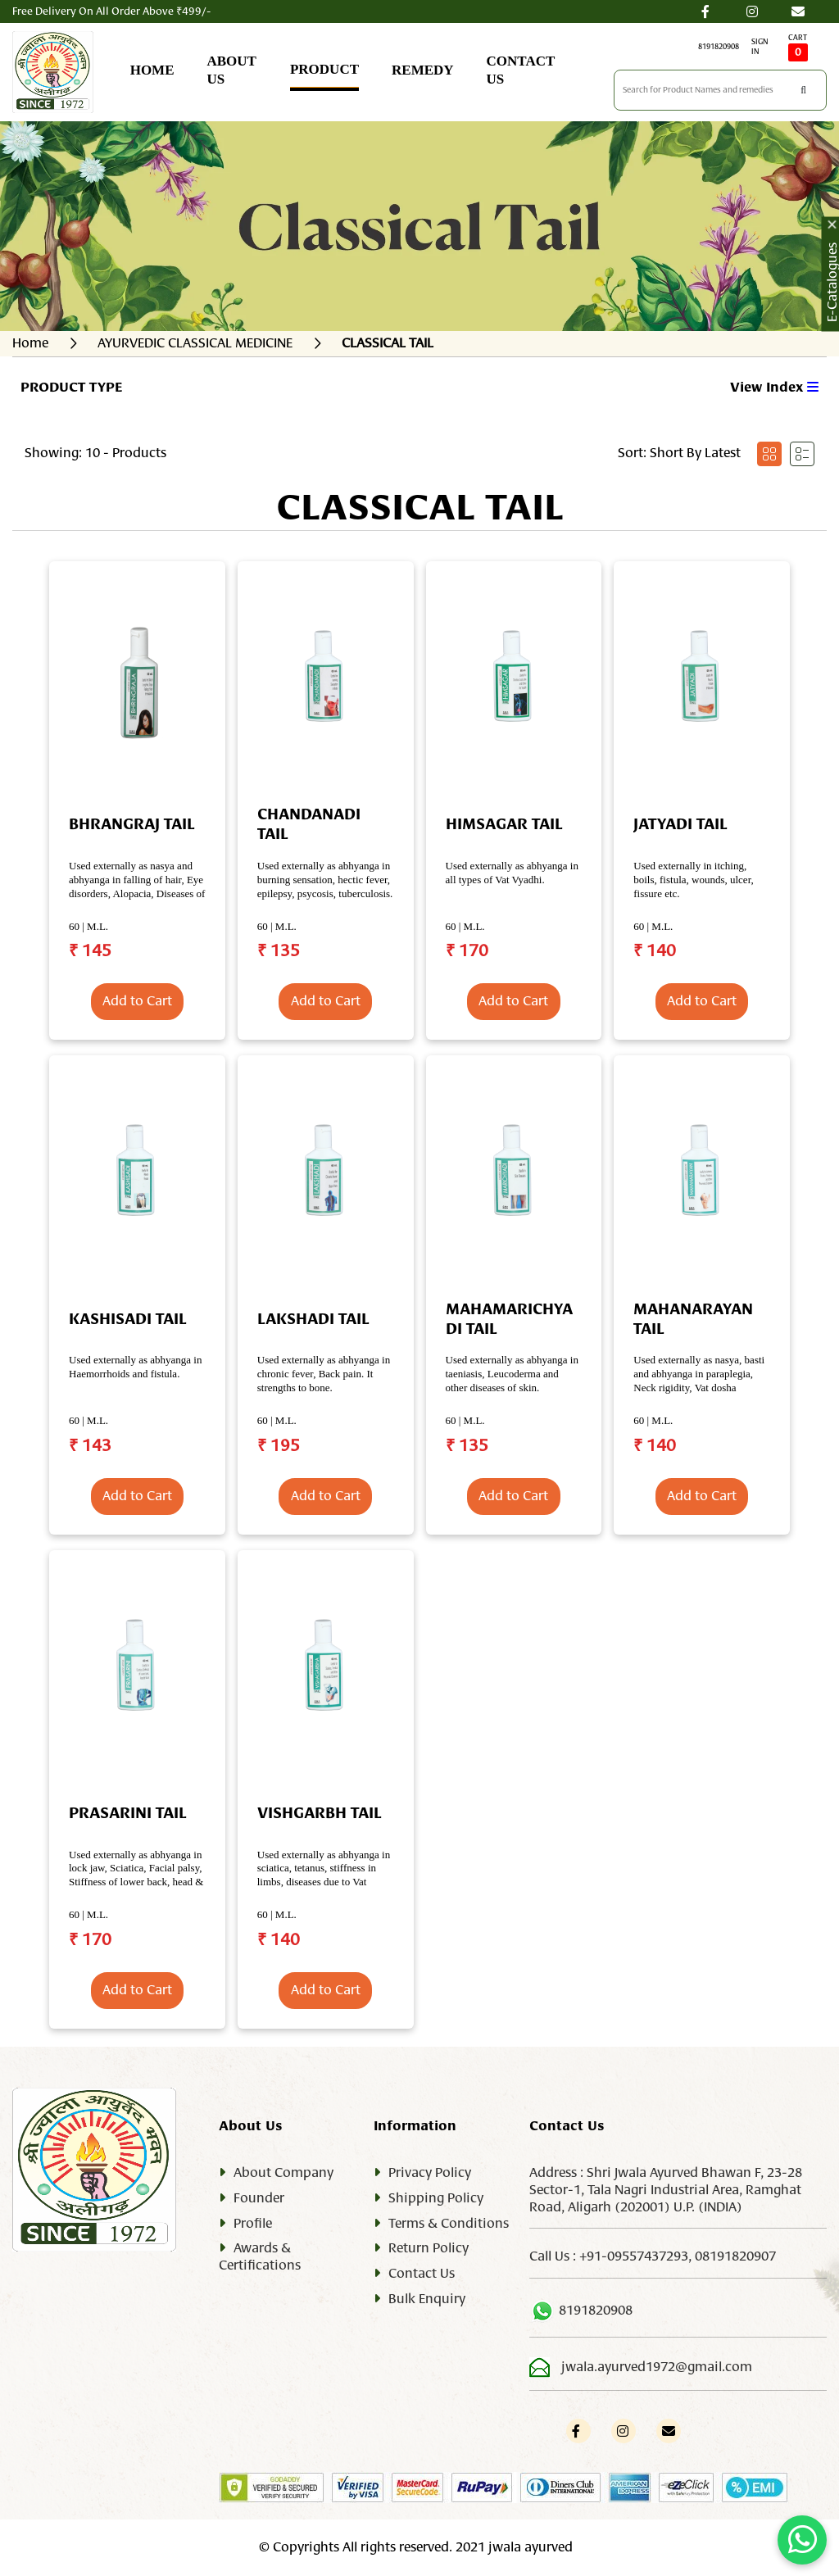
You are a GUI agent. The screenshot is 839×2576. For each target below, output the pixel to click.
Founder (259, 2198)
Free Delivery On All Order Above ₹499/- (111, 11)
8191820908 (718, 47)
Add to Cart (137, 1001)
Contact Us (421, 2273)
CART (798, 47)
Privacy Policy (429, 2173)
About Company (283, 2173)
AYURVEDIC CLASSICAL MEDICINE (195, 343)
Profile (253, 2223)
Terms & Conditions (448, 2223)
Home (30, 343)
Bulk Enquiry (426, 2299)
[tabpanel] (419, 1290)
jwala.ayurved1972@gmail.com (656, 2367)
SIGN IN (759, 47)
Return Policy (428, 2248)
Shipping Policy (435, 2198)
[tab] (769, 454)
